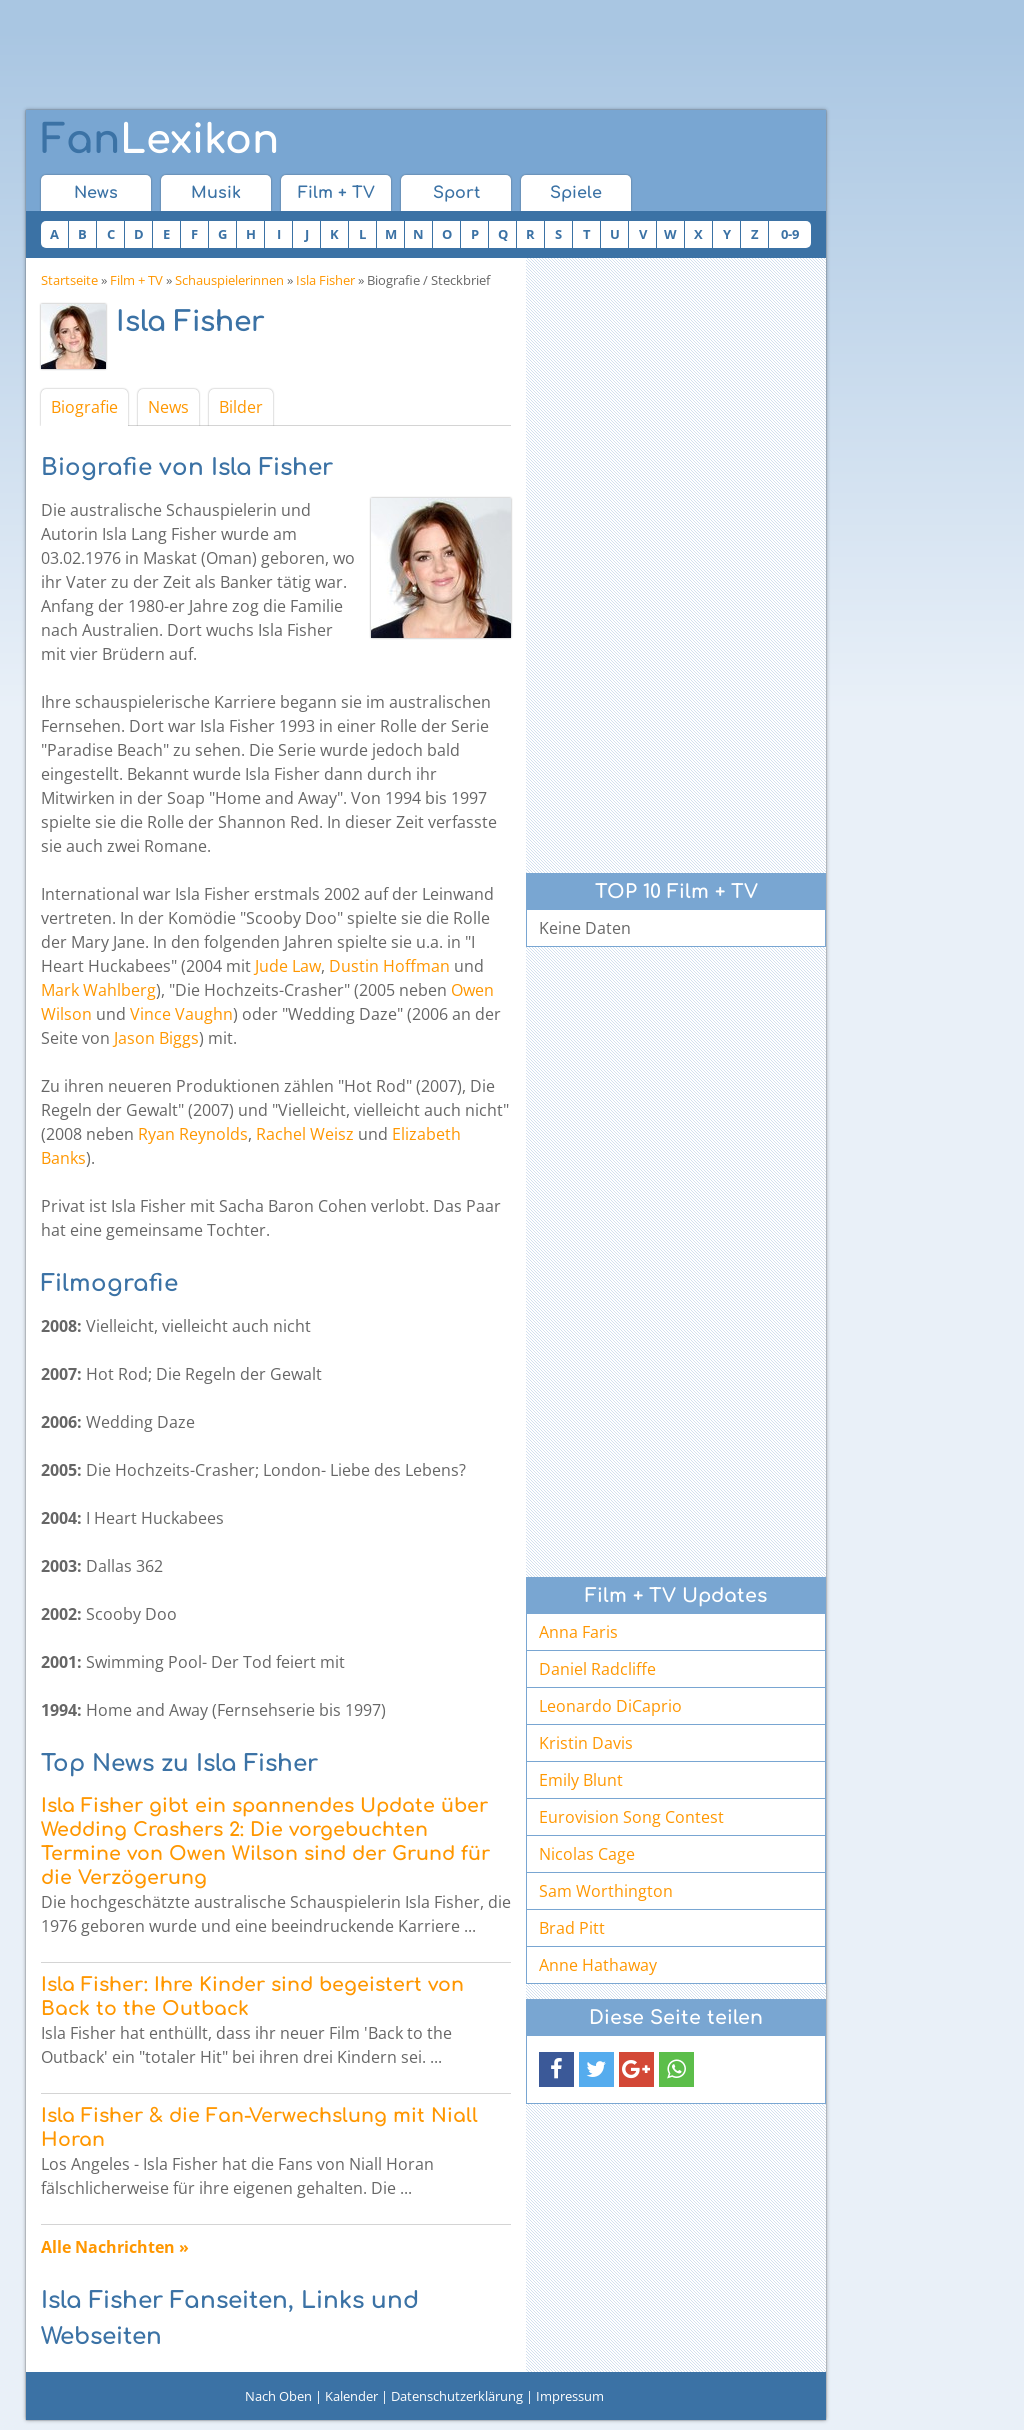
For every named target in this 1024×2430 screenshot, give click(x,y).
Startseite (69, 280)
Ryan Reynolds (193, 1134)
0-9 (790, 234)
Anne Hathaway (598, 1965)
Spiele (576, 193)
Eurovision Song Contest (631, 1817)
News (96, 193)
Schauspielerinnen (229, 280)
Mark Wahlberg (98, 990)
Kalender (351, 2396)
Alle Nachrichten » (115, 2247)
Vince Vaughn (181, 1014)
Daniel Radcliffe (597, 1669)
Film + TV (336, 193)
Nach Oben (278, 2396)
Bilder (241, 407)
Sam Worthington (606, 1891)
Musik (216, 193)
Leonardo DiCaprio (610, 1706)
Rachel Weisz (305, 1134)
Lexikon (160, 140)
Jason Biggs (156, 1038)
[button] (556, 2069)
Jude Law (288, 966)
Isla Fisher (325, 280)
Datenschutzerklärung (457, 2396)
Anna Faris (578, 1632)
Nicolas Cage (587, 1854)
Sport (456, 193)
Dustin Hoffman (389, 966)
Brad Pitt (572, 1928)
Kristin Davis (586, 1743)
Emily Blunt (581, 1780)
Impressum (570, 2396)
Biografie (84, 407)
